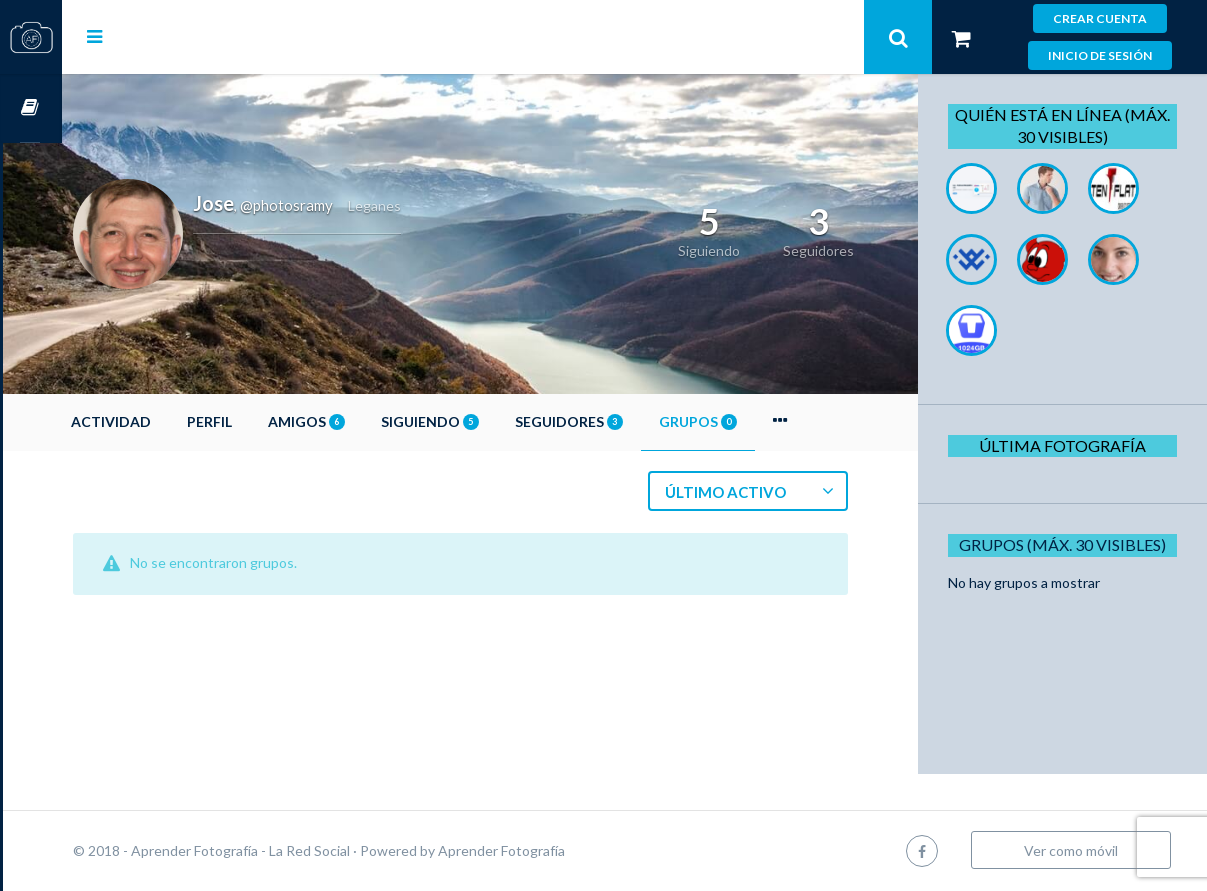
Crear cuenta (1100, 18)
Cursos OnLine (31, 108)
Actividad (170, 421)
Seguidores (628, 421)
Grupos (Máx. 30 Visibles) (1069, 544)
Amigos (365, 421)
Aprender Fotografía (560, 850)
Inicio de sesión (1100, 55)
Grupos (757, 421)
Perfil (268, 421)
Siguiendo (489, 421)
